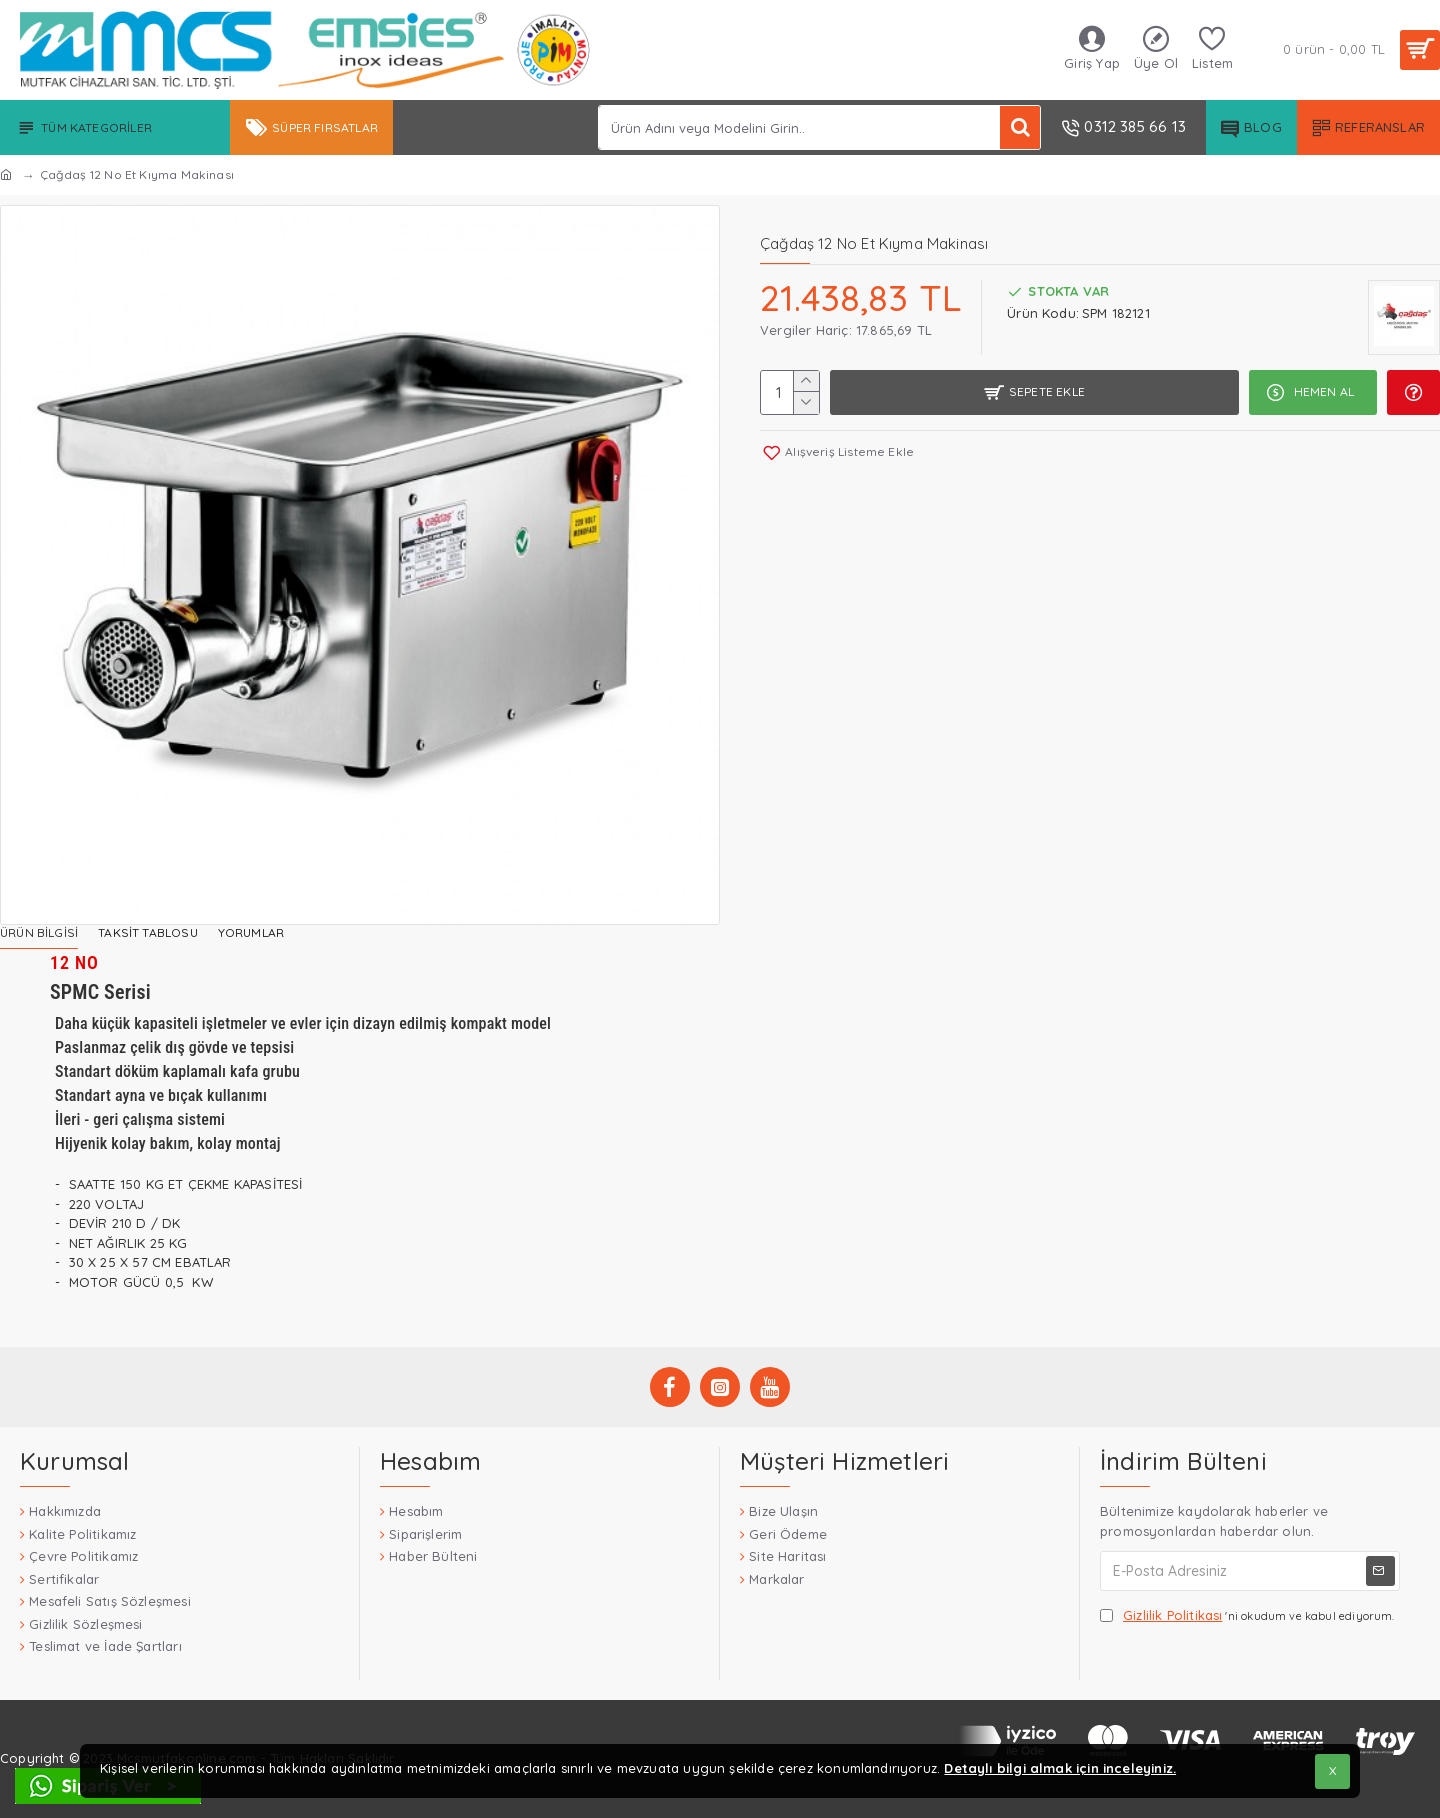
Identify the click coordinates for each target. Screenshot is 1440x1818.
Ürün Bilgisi (39, 932)
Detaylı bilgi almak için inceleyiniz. (1060, 1768)
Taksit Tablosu (148, 932)
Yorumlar (251, 932)
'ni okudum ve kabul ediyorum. (1247, 1616)
